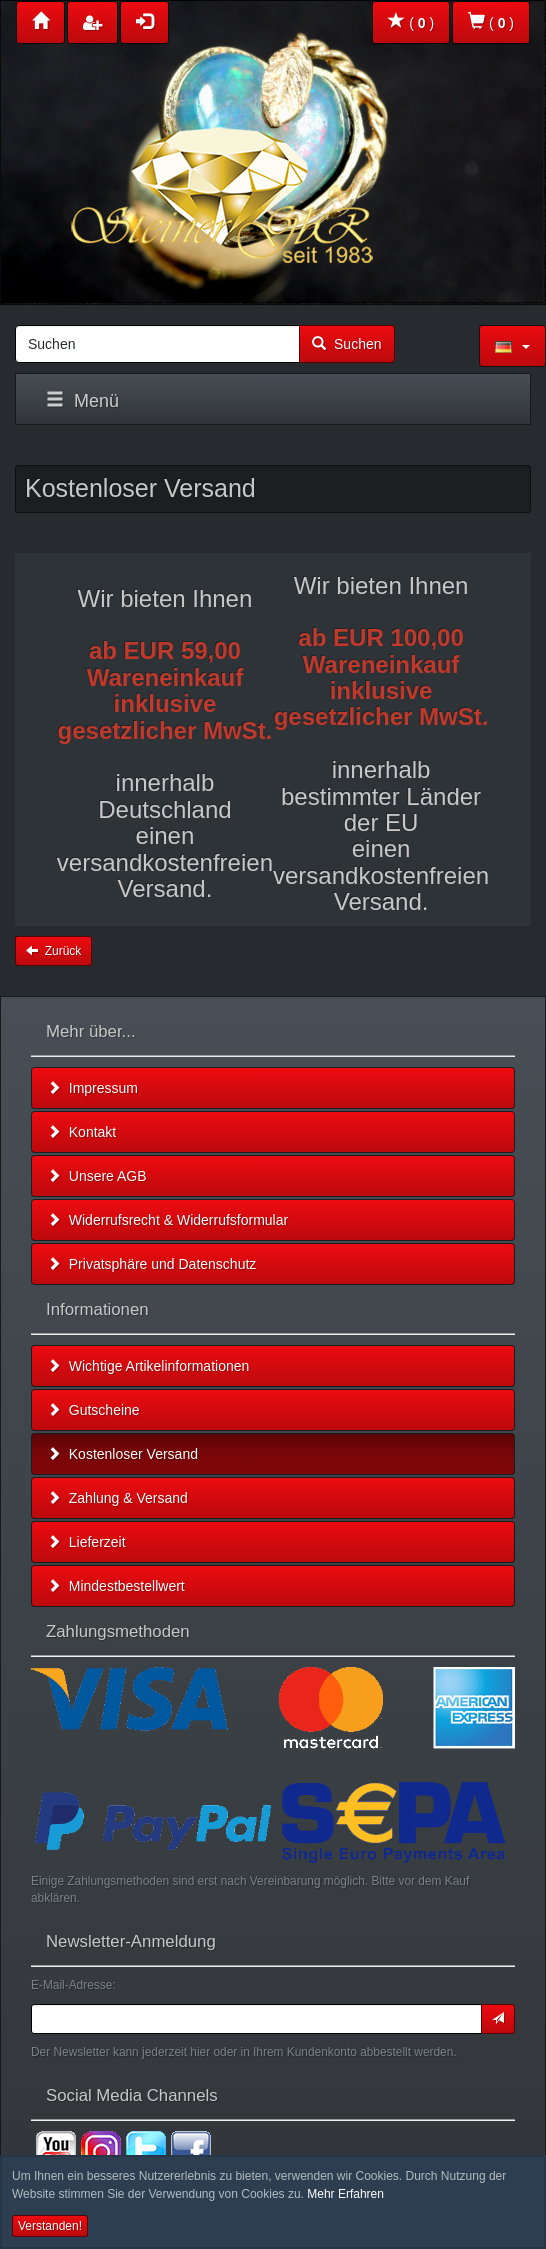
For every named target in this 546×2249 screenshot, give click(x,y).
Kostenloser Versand (122, 1454)
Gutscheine (93, 1410)
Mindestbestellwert (116, 1586)
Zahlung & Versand (117, 1498)
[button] (512, 346)
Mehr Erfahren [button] (345, 2194)
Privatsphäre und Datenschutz (151, 1264)
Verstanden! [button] (50, 2226)
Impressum (92, 1088)
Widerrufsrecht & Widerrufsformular (167, 1220)
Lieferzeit (86, 1542)
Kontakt (81, 1132)
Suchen (346, 344)
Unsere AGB (97, 1176)
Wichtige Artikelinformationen (148, 1366)
